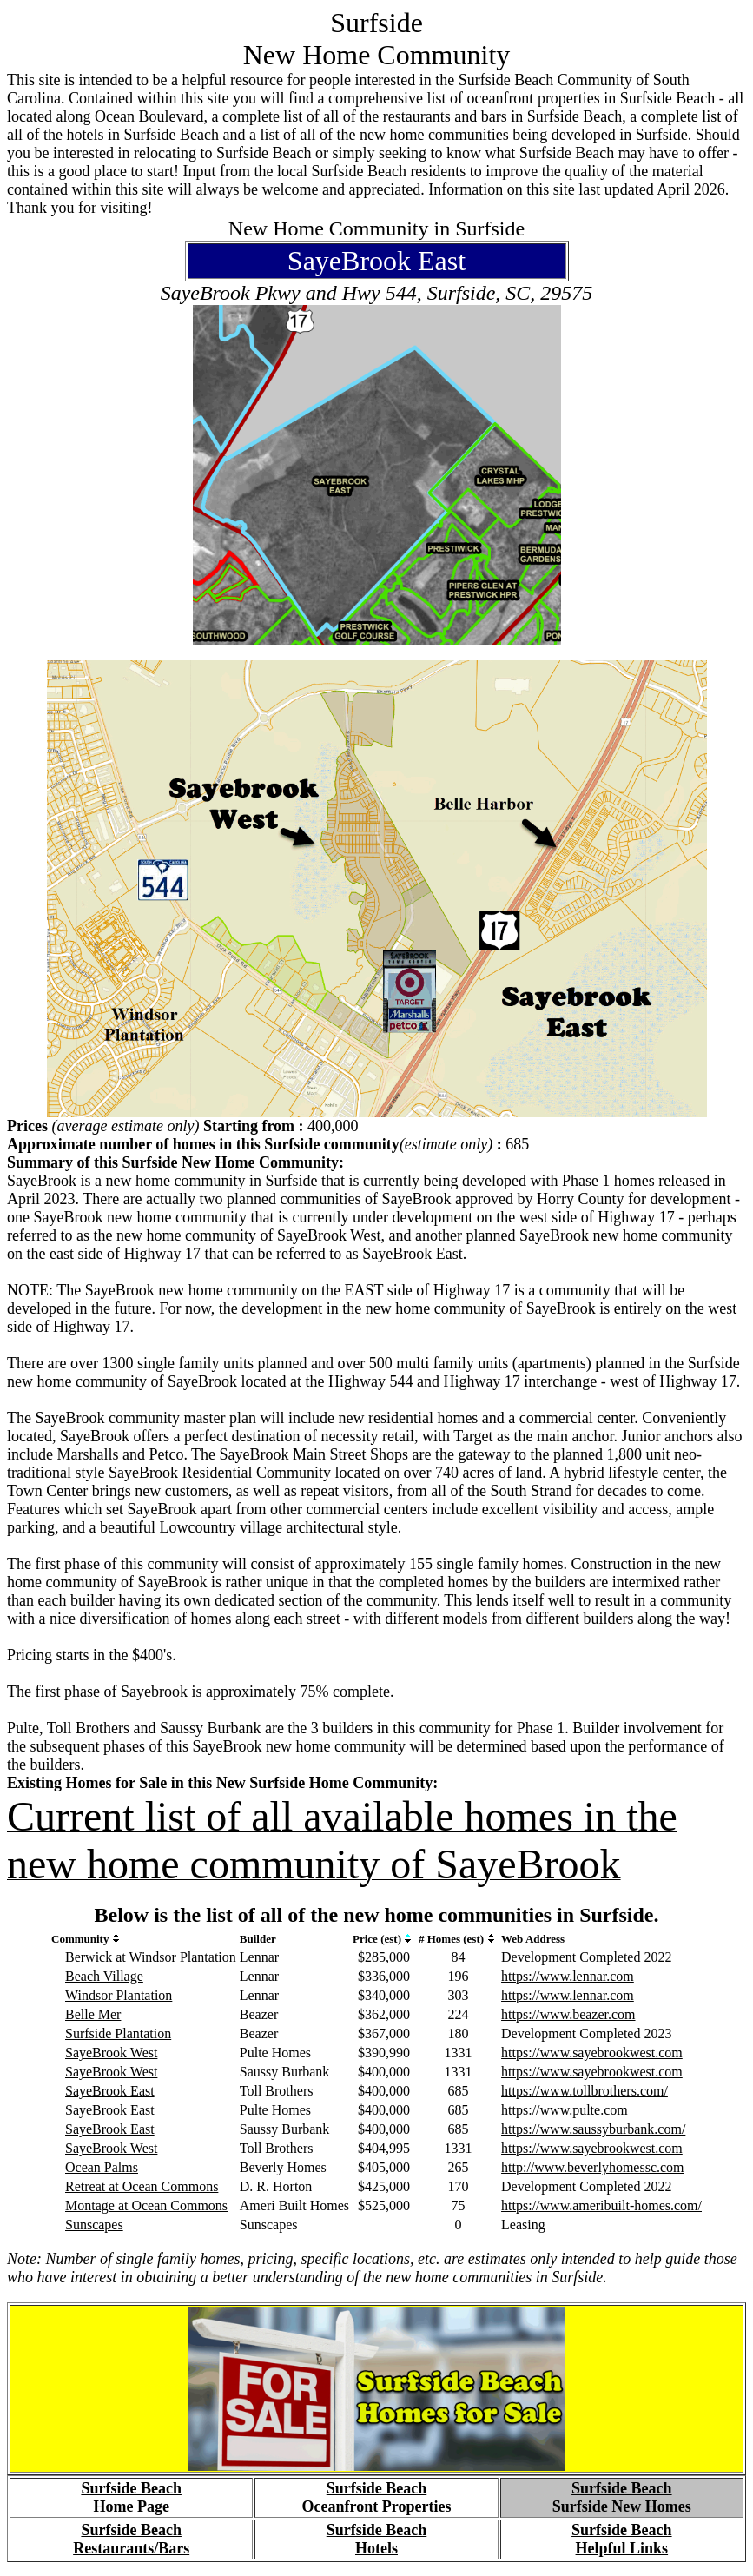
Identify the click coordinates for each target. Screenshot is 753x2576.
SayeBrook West (111, 2052)
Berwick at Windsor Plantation (150, 1957)
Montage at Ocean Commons (146, 2205)
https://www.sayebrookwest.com (592, 2052)
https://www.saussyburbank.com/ (593, 2129)
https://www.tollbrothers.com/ (584, 2090)
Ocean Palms (101, 2167)
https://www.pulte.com (564, 2110)
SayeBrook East (110, 2090)
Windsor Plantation (118, 1995)
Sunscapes (94, 2224)
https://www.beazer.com (568, 2014)
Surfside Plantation (118, 2033)
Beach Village (104, 1976)
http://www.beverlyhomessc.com (592, 2167)
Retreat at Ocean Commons (141, 2186)
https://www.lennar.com (567, 1976)
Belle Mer (93, 2014)
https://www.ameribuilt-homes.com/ (601, 2205)
